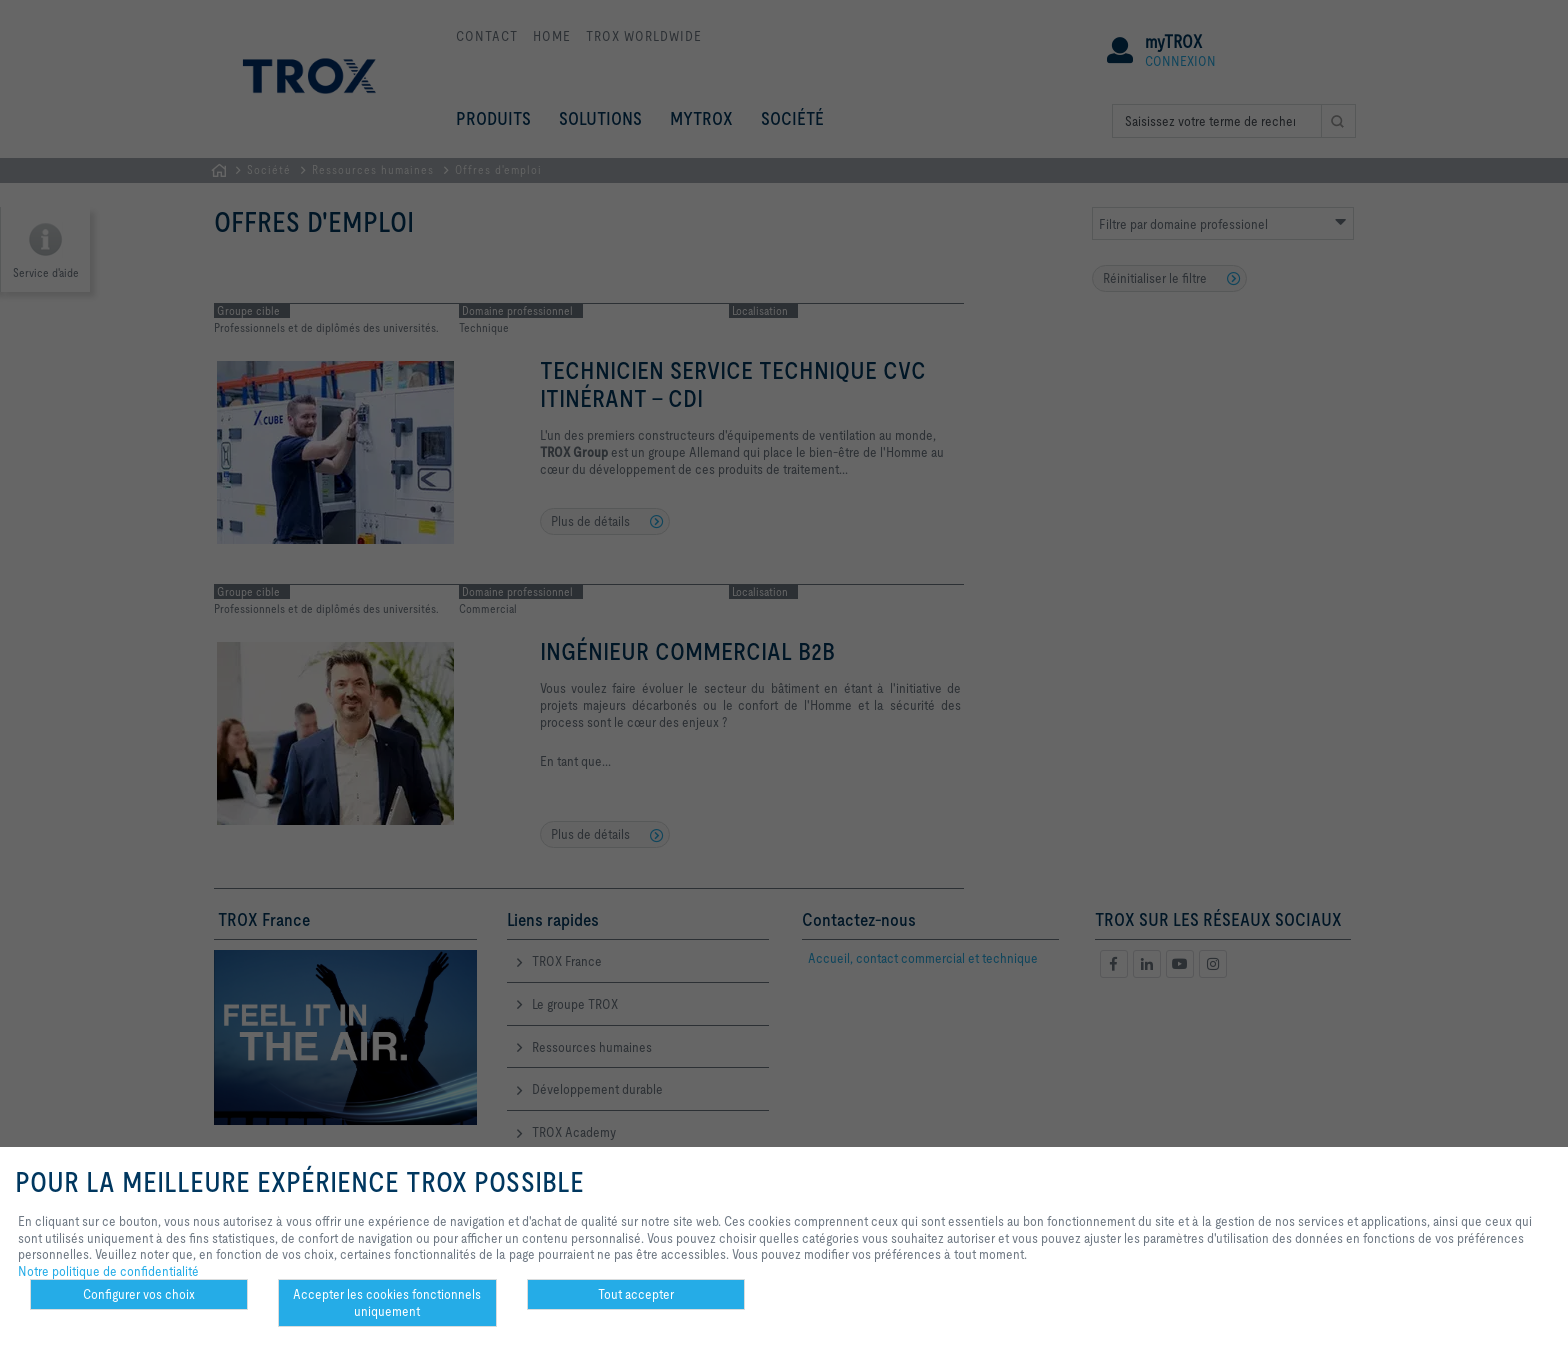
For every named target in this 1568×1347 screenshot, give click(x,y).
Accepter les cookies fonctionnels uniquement (387, 1302)
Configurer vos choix (139, 1294)
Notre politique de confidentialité (108, 1271)
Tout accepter (636, 1294)
